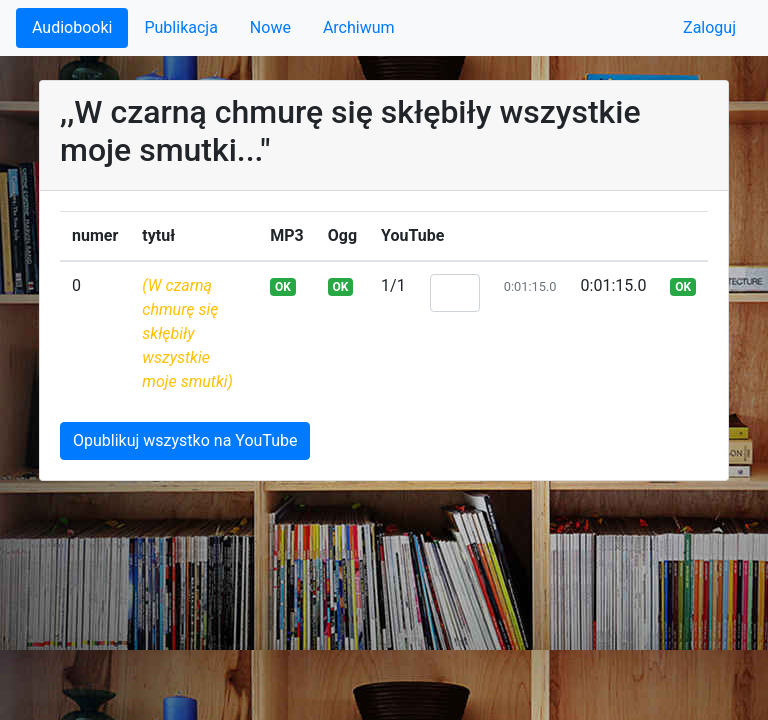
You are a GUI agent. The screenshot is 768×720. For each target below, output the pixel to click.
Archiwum (359, 27)
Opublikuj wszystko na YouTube (185, 440)
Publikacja (180, 27)
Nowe (270, 27)
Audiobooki (72, 27)
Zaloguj (709, 27)
